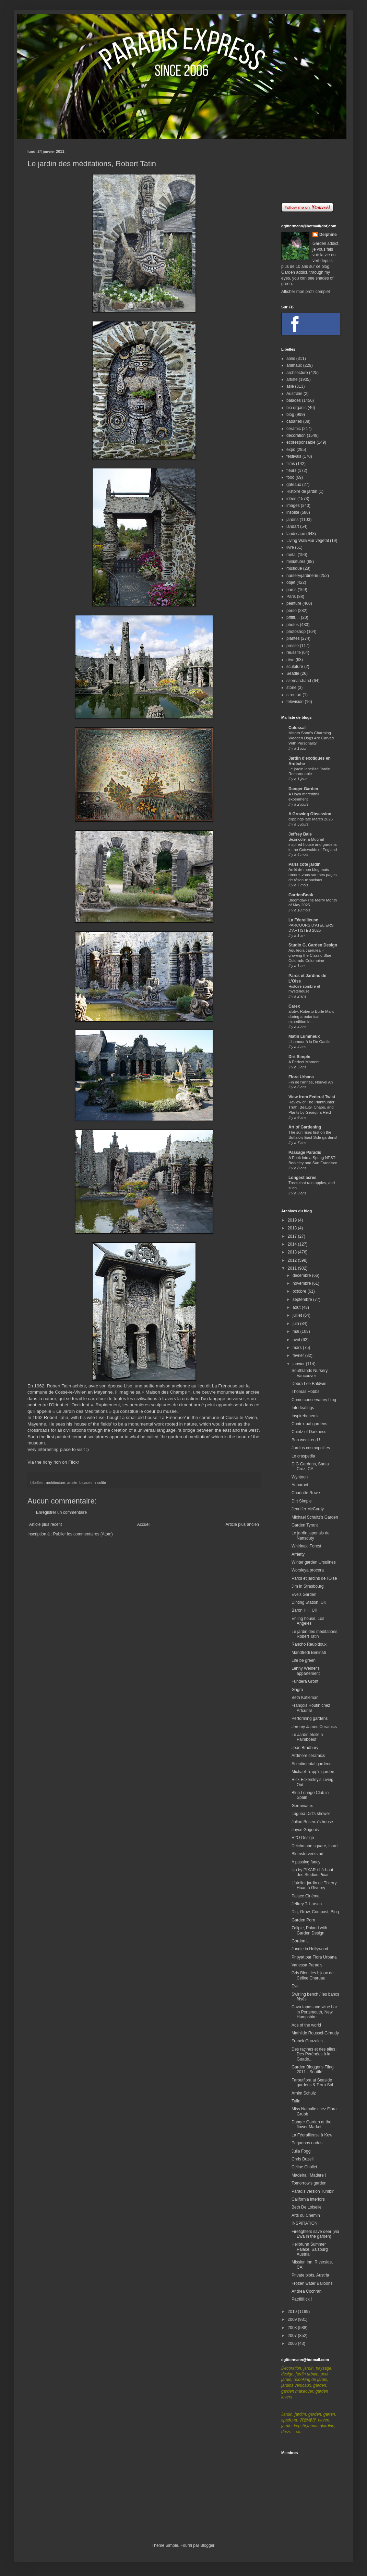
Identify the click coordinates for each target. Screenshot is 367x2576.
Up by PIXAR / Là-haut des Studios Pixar (312, 1872)
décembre (302, 1275)
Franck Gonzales (307, 2041)
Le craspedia (303, 1456)
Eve (295, 1986)
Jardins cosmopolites (311, 1447)
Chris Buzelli (303, 2159)
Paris (291, 596)
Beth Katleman (305, 1697)
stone (291, 687)
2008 (293, 2327)
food (290, 477)
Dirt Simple (299, 1056)
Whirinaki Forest (306, 1546)
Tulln (296, 2101)
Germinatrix (302, 1805)
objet (290, 582)
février (299, 1355)
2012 (293, 1260)
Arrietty (298, 1554)
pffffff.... (293, 617)
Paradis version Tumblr (313, 2191)
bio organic (296, 407)
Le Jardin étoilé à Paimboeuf (307, 1737)
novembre (302, 1283)
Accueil (144, 1524)
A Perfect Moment (304, 1062)
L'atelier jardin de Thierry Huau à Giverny (314, 1885)
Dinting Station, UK (309, 1602)
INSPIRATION (305, 2223)
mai (296, 1331)
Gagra (297, 1689)
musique (294, 568)
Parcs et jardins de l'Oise (314, 1578)
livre (290, 547)
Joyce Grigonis (305, 1829)
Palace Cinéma (305, 1896)
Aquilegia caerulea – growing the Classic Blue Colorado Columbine (309, 955)
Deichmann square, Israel (315, 1845)
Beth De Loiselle (306, 2207)
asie (290, 386)
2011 (293, 1268)
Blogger (207, 2545)
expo (290, 449)
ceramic (293, 428)
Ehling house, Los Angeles (308, 1621)
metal (291, 554)
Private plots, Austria (310, 2275)
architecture (55, 1482)
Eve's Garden (304, 1594)
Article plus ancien (242, 1524)
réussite (293, 652)
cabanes (294, 421)
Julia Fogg (301, 2151)
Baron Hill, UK (304, 1610)
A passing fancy (306, 1862)
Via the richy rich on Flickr (53, 1462)
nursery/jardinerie (302, 575)
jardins (292, 519)
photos (292, 624)
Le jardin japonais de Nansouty (311, 1535)
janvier (299, 1363)
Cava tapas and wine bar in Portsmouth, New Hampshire (314, 2012)
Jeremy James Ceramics (314, 1726)
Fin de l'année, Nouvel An (310, 1082)
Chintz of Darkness (309, 1431)
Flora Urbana (301, 1077)
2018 (293, 1228)
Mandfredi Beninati (309, 1652)
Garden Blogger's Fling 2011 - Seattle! (312, 2069)
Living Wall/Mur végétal (307, 540)
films (290, 463)
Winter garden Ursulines (314, 1562)
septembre (303, 1299)
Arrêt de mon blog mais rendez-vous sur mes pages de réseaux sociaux (312, 874)
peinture (293, 603)
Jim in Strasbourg (307, 1586)
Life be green (304, 1660)
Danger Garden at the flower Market (311, 2124)
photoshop (296, 631)
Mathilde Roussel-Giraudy (315, 2033)
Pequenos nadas (307, 2143)
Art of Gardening (304, 1127)
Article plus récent (45, 1524)
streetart (293, 694)
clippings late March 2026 (310, 819)
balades (85, 1482)
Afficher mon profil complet (305, 291)
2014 (293, 1244)
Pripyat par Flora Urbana (314, 1957)
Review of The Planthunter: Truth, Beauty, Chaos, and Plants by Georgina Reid (311, 1107)
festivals (293, 456)
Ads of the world (306, 2025)
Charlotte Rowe (306, 1492)
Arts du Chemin (306, 2215)
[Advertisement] (310, 170)
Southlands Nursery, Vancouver (310, 1373)
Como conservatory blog (314, 1399)
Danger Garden (303, 788)
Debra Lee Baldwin (309, 1383)
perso (291, 610)
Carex (294, 1006)
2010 (293, 2311)
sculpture (294, 666)
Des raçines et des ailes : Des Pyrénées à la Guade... (315, 2054)
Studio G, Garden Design (312, 945)
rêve (290, 659)
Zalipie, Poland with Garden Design (309, 1930)
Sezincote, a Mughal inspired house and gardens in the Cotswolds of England (312, 844)
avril (297, 1339)
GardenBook (300, 895)
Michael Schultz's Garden (315, 1517)
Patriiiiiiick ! (302, 2299)
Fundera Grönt (305, 1681)
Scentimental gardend (312, 1763)
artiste (72, 1482)
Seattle (292, 673)
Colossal (297, 727)
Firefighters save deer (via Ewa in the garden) (315, 2234)
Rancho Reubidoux (309, 1644)
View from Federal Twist (311, 1096)
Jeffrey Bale (300, 834)
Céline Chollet (304, 2167)
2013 (293, 1252)
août (297, 1307)
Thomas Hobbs (305, 1391)
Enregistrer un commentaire (61, 1512)
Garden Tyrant (305, 1525)
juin (296, 1323)
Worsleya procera (308, 1570)
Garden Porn (303, 1920)
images (293, 505)
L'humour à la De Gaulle (309, 1042)
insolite (100, 1482)
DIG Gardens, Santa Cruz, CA (310, 1466)
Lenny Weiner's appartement (306, 1671)
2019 (293, 1220)
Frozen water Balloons (312, 2283)
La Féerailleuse (303, 920)
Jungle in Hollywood (310, 1949)
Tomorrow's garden (309, 2183)
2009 (293, 2319)
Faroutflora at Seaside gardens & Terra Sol (312, 2082)
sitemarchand (298, 680)
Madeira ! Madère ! (309, 2175)
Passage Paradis (304, 1152)
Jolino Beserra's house (312, 1821)
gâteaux (293, 484)
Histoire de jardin (301, 491)
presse (292, 645)
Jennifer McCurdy (308, 1509)
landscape (295, 533)
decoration (296, 435)
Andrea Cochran (306, 2291)
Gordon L (300, 1941)
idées (291, 498)
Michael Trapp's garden (313, 1771)
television (295, 701)
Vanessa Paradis (307, 1965)
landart (292, 526)
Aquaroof (300, 1485)
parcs (291, 589)
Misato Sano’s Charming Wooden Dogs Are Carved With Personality (311, 738)
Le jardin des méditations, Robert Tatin (315, 1634)
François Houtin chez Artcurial (311, 1708)
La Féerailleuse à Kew (312, 2135)
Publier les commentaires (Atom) (83, 1534)
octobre (300, 1291)
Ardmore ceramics (308, 1755)
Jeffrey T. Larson (307, 1904)
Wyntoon (300, 1477)
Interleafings (303, 1407)
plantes (293, 638)
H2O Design (303, 1837)
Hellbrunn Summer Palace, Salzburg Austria (310, 2249)
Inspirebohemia (306, 1416)
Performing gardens (310, 1718)
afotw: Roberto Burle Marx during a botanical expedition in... (311, 1016)
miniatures (295, 561)
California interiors (308, 2199)
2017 (293, 1236)
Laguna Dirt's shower (311, 1813)
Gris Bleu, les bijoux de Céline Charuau (313, 1975)
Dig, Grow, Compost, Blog (315, 1911)
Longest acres (302, 1177)
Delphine (328, 234)
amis (290, 358)
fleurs (291, 470)
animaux (294, 365)
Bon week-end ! (306, 1440)
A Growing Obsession (309, 814)
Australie (294, 393)
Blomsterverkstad (307, 1853)
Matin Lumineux (304, 1036)
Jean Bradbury (305, 1747)
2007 (293, 2335)
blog (290, 414)
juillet (298, 1315)
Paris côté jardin (304, 864)
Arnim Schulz (304, 2093)
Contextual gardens (309, 1423)
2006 (293, 2343)
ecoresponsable (301, 442)
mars (298, 1347)
